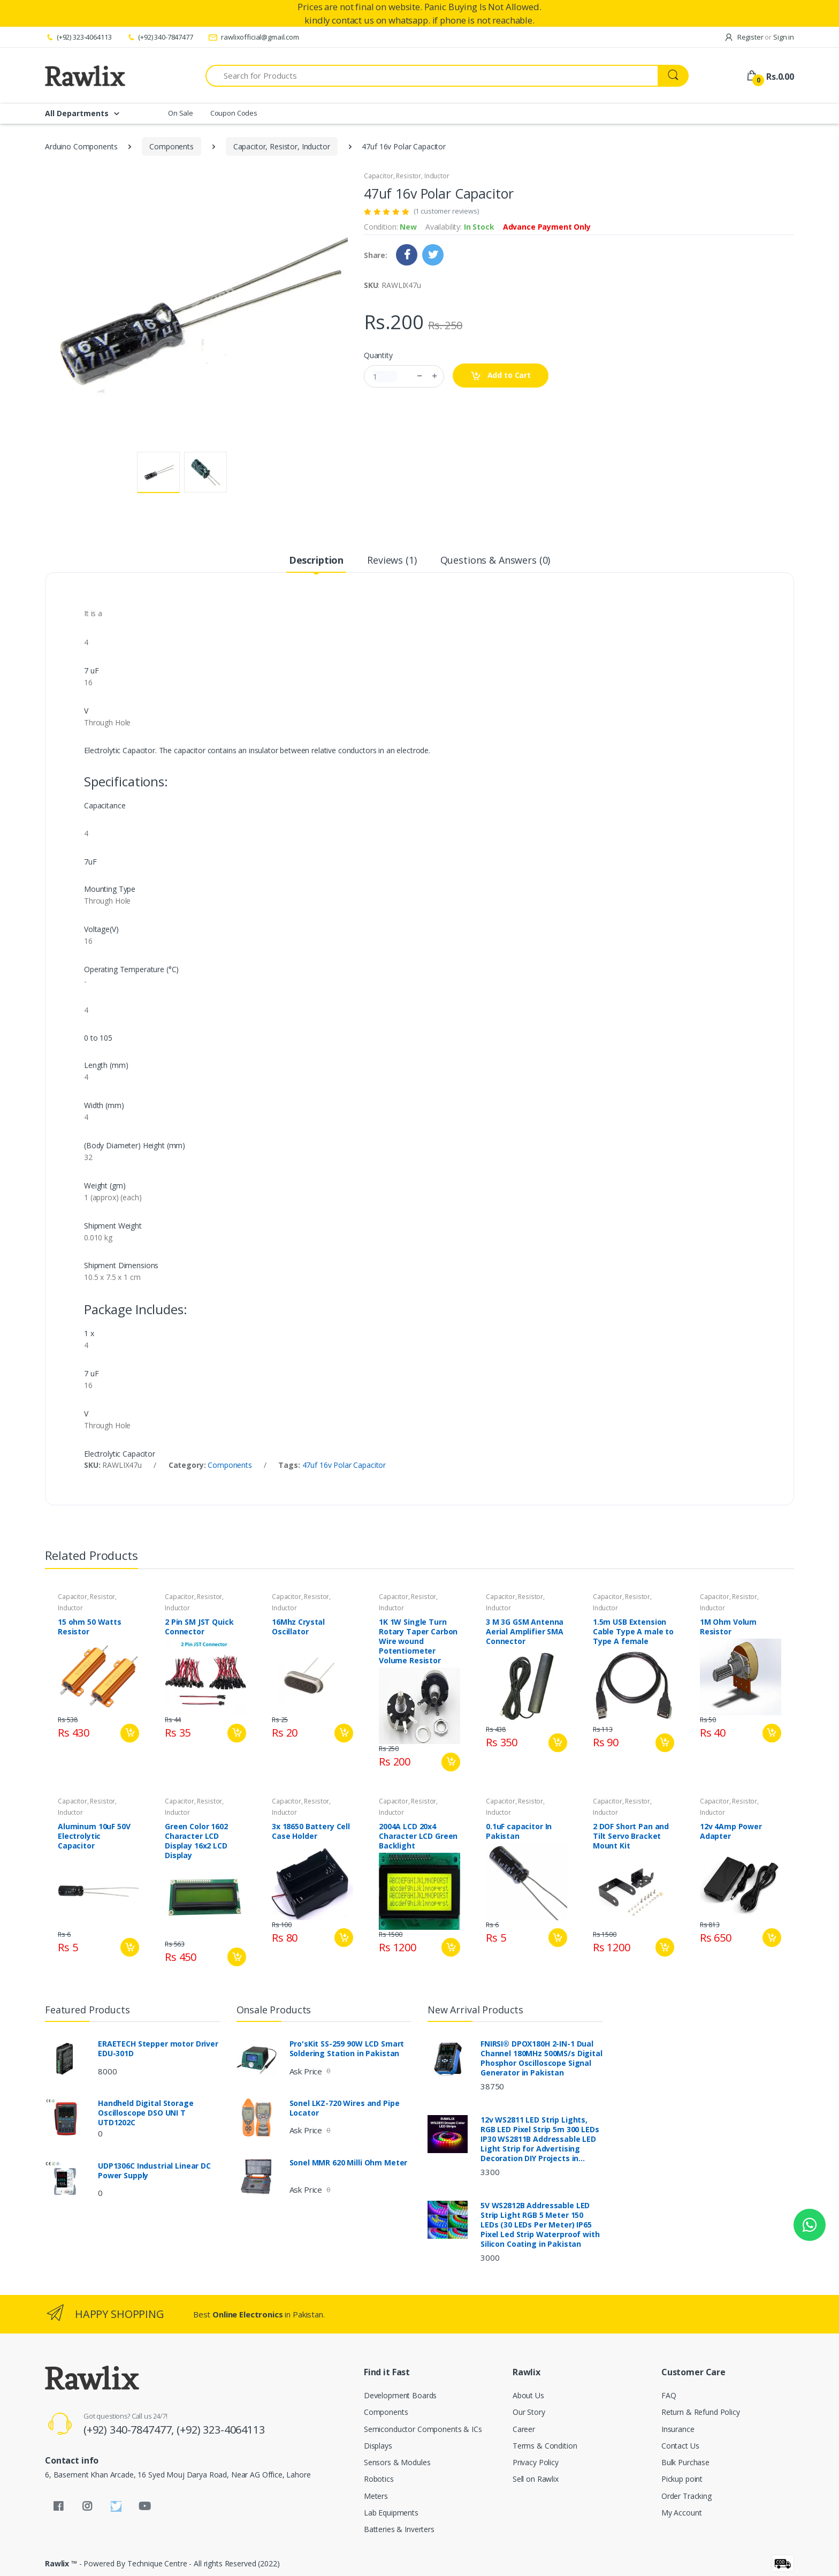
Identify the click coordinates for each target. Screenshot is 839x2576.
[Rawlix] (85, 75)
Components (171, 146)
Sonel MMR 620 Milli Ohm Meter (348, 2163)
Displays (378, 2446)
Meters (376, 2496)
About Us (528, 2395)
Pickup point (682, 2479)
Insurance (678, 2429)
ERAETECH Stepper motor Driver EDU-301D (158, 2048)
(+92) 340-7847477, (130, 2429)
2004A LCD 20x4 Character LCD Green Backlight (418, 1836)
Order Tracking (686, 2496)
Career (524, 2429)
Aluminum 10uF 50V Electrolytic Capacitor (94, 1836)
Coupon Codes (233, 113)
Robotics (379, 2479)
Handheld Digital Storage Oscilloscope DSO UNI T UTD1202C (146, 2112)
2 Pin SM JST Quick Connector (199, 1626)
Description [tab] (316, 560)
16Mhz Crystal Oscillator (298, 1626)
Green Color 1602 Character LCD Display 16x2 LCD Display (196, 1841)
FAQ (668, 2395)
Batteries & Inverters (399, 2529)
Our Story (529, 2412)
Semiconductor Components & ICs (423, 2429)
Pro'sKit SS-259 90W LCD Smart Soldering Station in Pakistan (347, 2048)
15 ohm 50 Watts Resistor (89, 1626)
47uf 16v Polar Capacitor (344, 1465)
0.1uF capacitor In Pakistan (519, 1831)
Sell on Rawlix (536, 2479)
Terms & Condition (545, 2446)
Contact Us (680, 2446)
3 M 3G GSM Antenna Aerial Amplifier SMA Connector (524, 1631)
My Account (681, 2512)
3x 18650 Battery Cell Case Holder (311, 1831)
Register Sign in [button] (759, 37)
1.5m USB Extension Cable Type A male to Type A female (633, 1631)
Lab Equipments (391, 2512)
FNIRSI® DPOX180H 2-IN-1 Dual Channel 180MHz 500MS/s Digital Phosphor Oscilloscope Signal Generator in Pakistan (541, 2058)
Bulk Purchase (685, 2462)
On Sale (180, 113)
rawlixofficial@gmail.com (253, 37)
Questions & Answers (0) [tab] (495, 560)
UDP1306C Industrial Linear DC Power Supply (154, 2170)
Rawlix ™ (61, 2563)
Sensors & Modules (397, 2462)
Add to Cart (500, 375)
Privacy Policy (536, 2462)
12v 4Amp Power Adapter (731, 1831)
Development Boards (400, 2395)
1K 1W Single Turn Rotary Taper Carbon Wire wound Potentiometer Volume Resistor (418, 1641)
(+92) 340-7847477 (159, 37)
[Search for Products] (431, 76)
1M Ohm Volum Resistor (728, 1626)
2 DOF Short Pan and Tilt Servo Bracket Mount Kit (631, 1836)
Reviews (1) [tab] (391, 560)
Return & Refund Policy (700, 2412)
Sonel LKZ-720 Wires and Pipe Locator (344, 2108)
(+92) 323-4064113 (78, 37)
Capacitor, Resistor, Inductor (281, 146)
